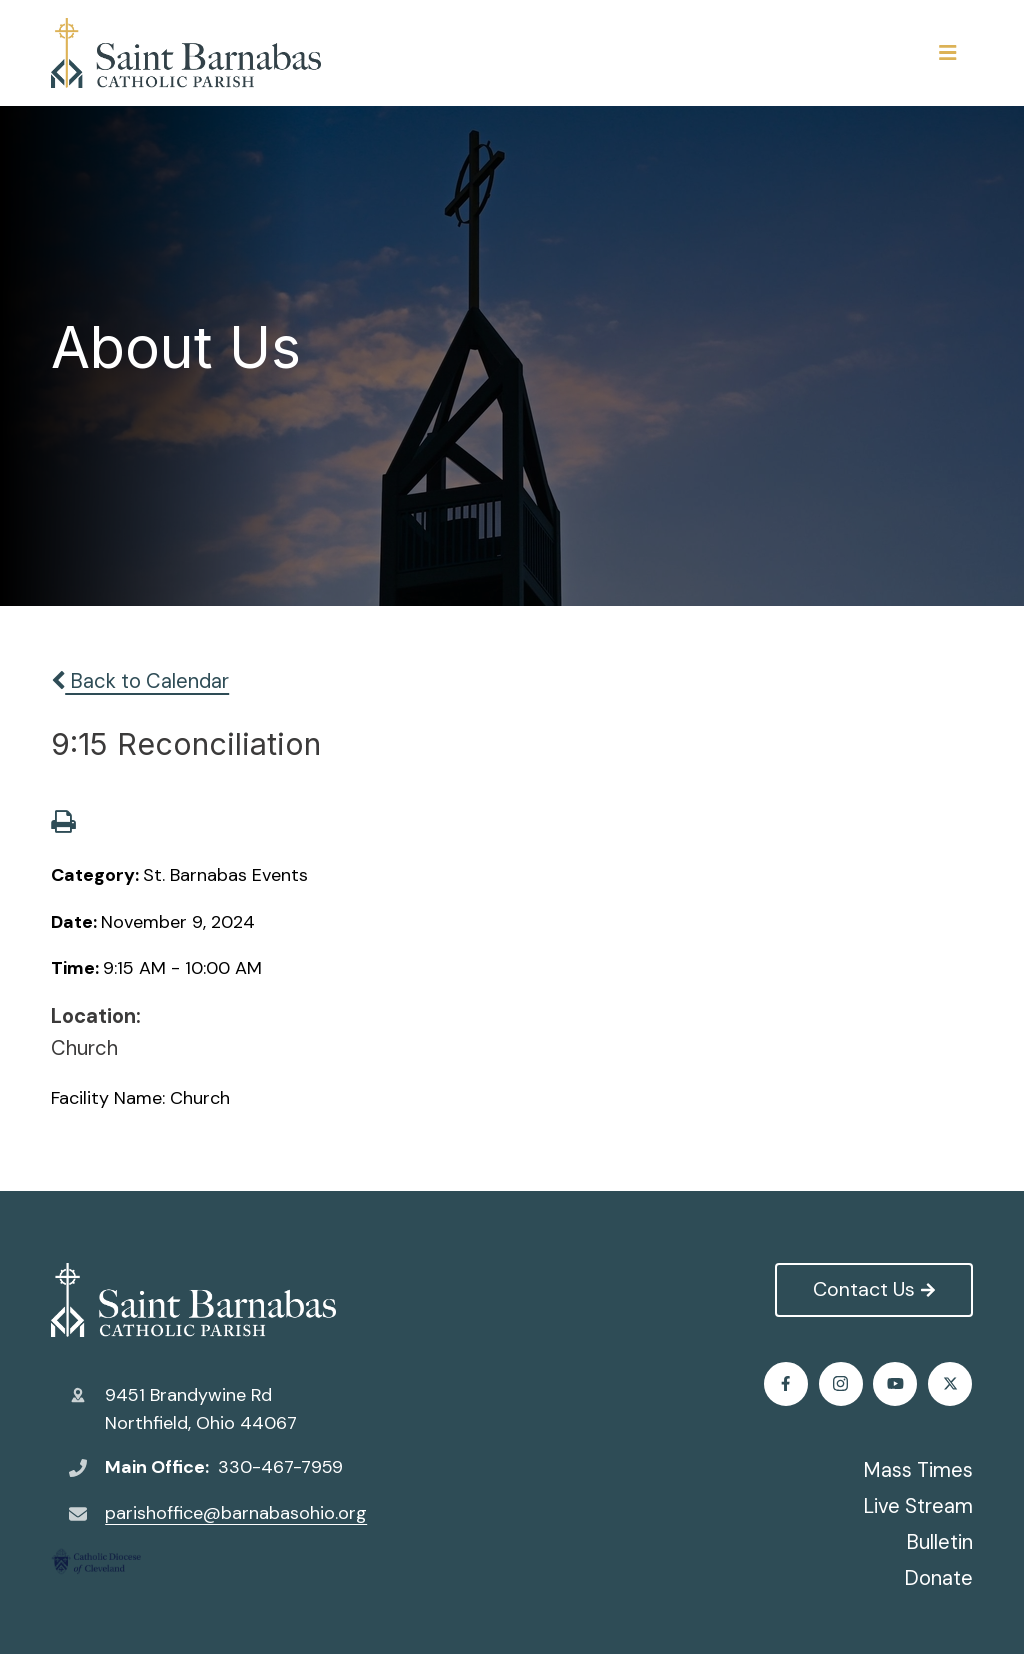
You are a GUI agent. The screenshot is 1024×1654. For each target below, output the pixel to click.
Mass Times (918, 1470)
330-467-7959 (280, 1467)
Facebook (786, 1383)
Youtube (950, 1383)
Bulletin (939, 1542)
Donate (938, 1578)
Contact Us (873, 1289)
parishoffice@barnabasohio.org (236, 1513)
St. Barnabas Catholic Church (193, 1300)
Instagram (896, 1383)
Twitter (841, 1383)
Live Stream (918, 1506)
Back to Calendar (140, 681)
